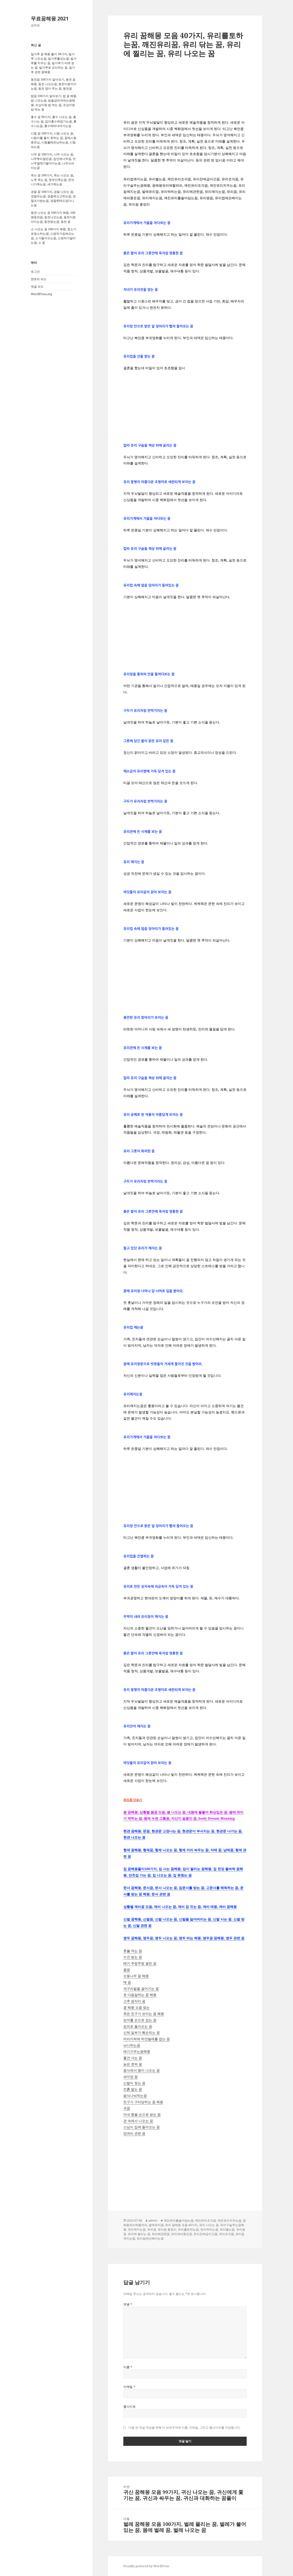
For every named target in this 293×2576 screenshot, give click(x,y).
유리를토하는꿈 (188, 2229)
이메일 (129, 2387)
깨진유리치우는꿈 (229, 2220)
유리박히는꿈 (209, 2229)
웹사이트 (129, 2406)
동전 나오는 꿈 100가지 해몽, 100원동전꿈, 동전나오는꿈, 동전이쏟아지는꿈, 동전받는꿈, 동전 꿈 (53, 217)
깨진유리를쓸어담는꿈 (179, 2220)
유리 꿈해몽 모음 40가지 (181, 2225)
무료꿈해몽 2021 (50, 18)
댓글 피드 (37, 286)
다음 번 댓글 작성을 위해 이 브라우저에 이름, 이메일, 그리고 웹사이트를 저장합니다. (185, 2427)
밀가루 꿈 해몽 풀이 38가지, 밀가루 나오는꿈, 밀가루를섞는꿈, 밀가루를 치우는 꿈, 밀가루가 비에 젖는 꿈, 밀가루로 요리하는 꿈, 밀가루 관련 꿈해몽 (53, 63)
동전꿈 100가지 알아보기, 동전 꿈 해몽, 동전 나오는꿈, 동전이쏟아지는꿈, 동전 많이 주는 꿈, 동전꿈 (53, 84)
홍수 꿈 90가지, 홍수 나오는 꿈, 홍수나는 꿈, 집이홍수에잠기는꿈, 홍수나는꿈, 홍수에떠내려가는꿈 (53, 121)
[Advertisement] (185, 93)
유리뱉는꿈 (227, 2229)
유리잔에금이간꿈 (206, 2234)
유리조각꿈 (226, 2234)
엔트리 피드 (39, 279)
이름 (127, 2367)
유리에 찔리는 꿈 (139, 2234)
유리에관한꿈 (161, 2234)
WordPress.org (41, 294)
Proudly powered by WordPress (146, 2566)
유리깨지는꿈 (137, 2229)
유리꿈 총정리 (167, 2229)
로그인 (35, 272)
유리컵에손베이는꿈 (150, 2238)
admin (152, 2220)
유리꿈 (151, 2229)
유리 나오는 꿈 (209, 2225)
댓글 (127, 2304)
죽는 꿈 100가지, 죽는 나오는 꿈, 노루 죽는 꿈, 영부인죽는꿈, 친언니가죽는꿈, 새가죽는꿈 (52, 179)
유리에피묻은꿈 (181, 2234)
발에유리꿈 (156, 2225)
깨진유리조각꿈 (205, 2220)
